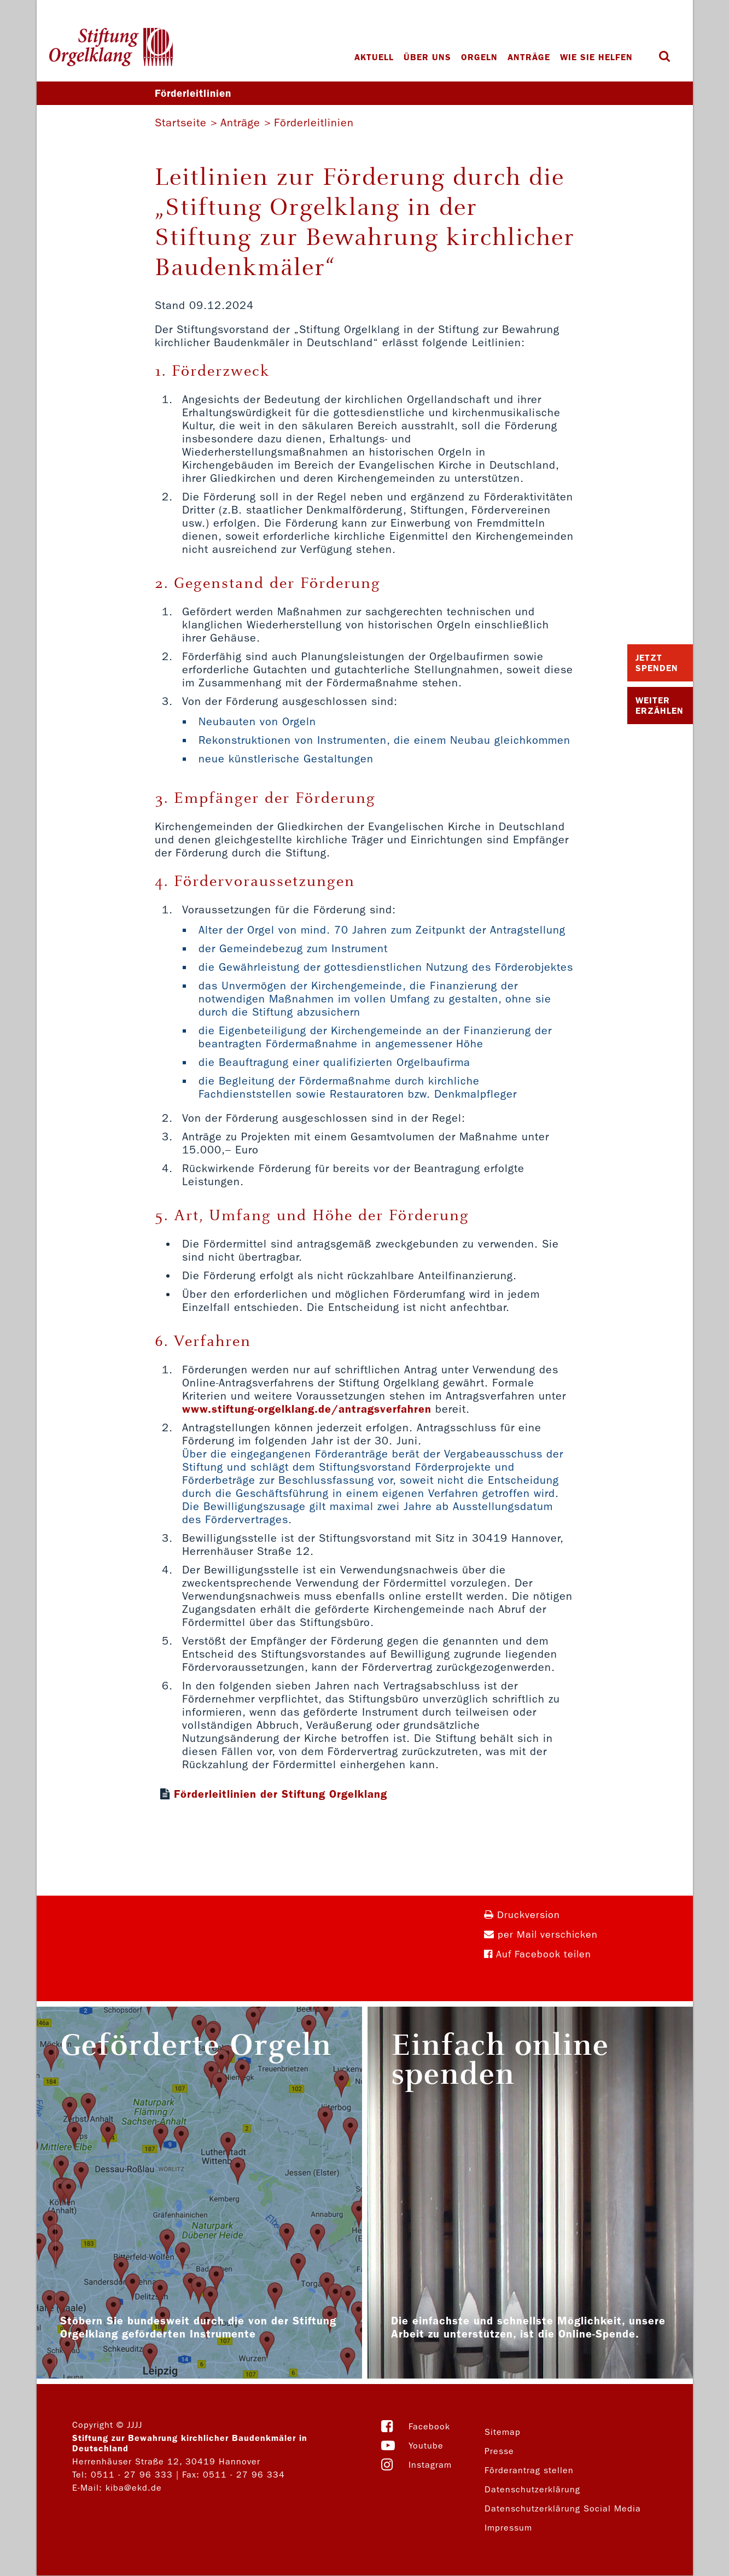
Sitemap (503, 2432)
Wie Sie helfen (597, 57)
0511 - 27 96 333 (132, 2475)
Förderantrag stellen (529, 2471)
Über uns (428, 57)
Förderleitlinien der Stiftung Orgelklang (280, 1794)
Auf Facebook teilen (537, 1955)
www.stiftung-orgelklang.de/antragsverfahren (306, 1409)
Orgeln (480, 57)
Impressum (508, 2528)
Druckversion (522, 1915)
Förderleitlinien (314, 123)
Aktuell (374, 57)
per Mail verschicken (541, 1935)
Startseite (181, 123)
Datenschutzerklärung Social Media (563, 2509)
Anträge (529, 57)
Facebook (429, 2427)
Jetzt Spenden (656, 662)
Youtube (426, 2446)
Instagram (430, 2465)
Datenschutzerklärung (532, 2490)
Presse (499, 2451)
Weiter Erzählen (659, 705)
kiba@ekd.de (134, 2488)
